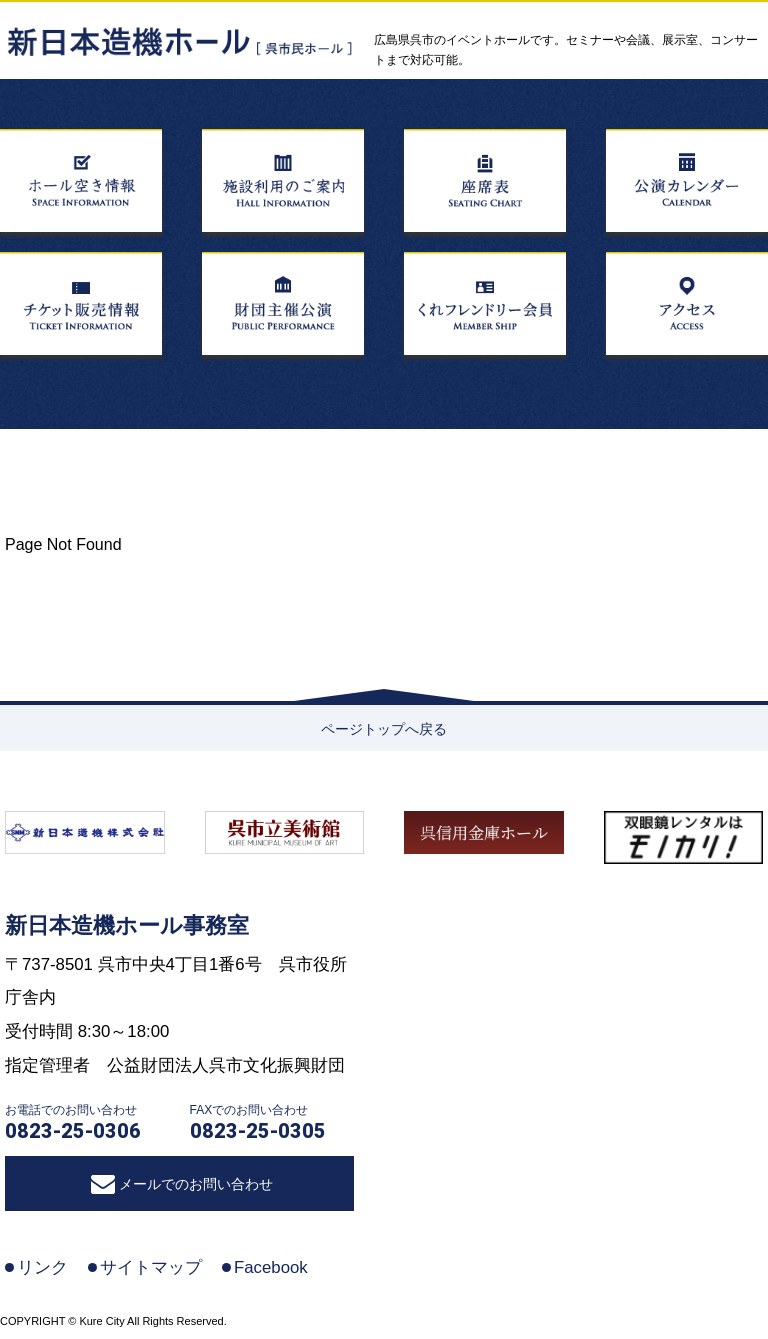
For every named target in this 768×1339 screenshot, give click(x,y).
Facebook (271, 1267)
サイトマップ (151, 1267)
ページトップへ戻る (384, 729)
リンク (42, 1267)
